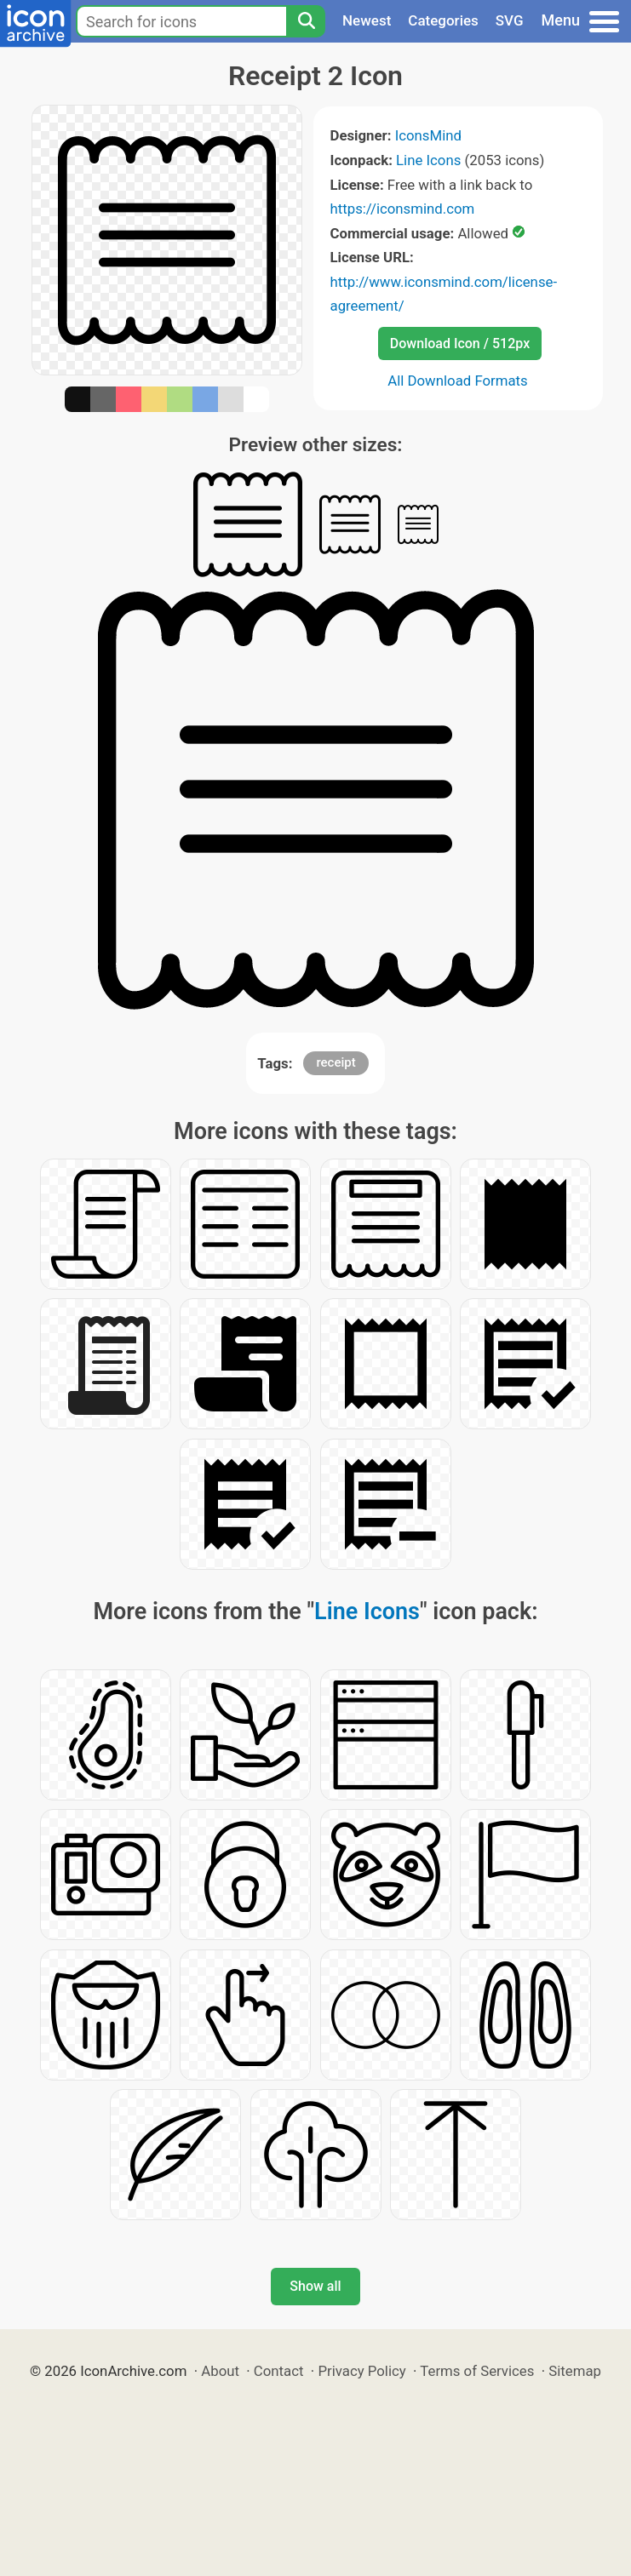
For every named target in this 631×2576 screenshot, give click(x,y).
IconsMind (428, 135)
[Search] (305, 21)
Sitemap (574, 2370)
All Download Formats (457, 380)
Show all (315, 2286)
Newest (366, 20)
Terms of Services (477, 2370)
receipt (335, 1062)
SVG (510, 20)
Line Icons (428, 160)
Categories (443, 20)
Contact (279, 2370)
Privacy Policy (361, 2370)
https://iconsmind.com (402, 208)
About (220, 2370)
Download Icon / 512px (460, 343)
